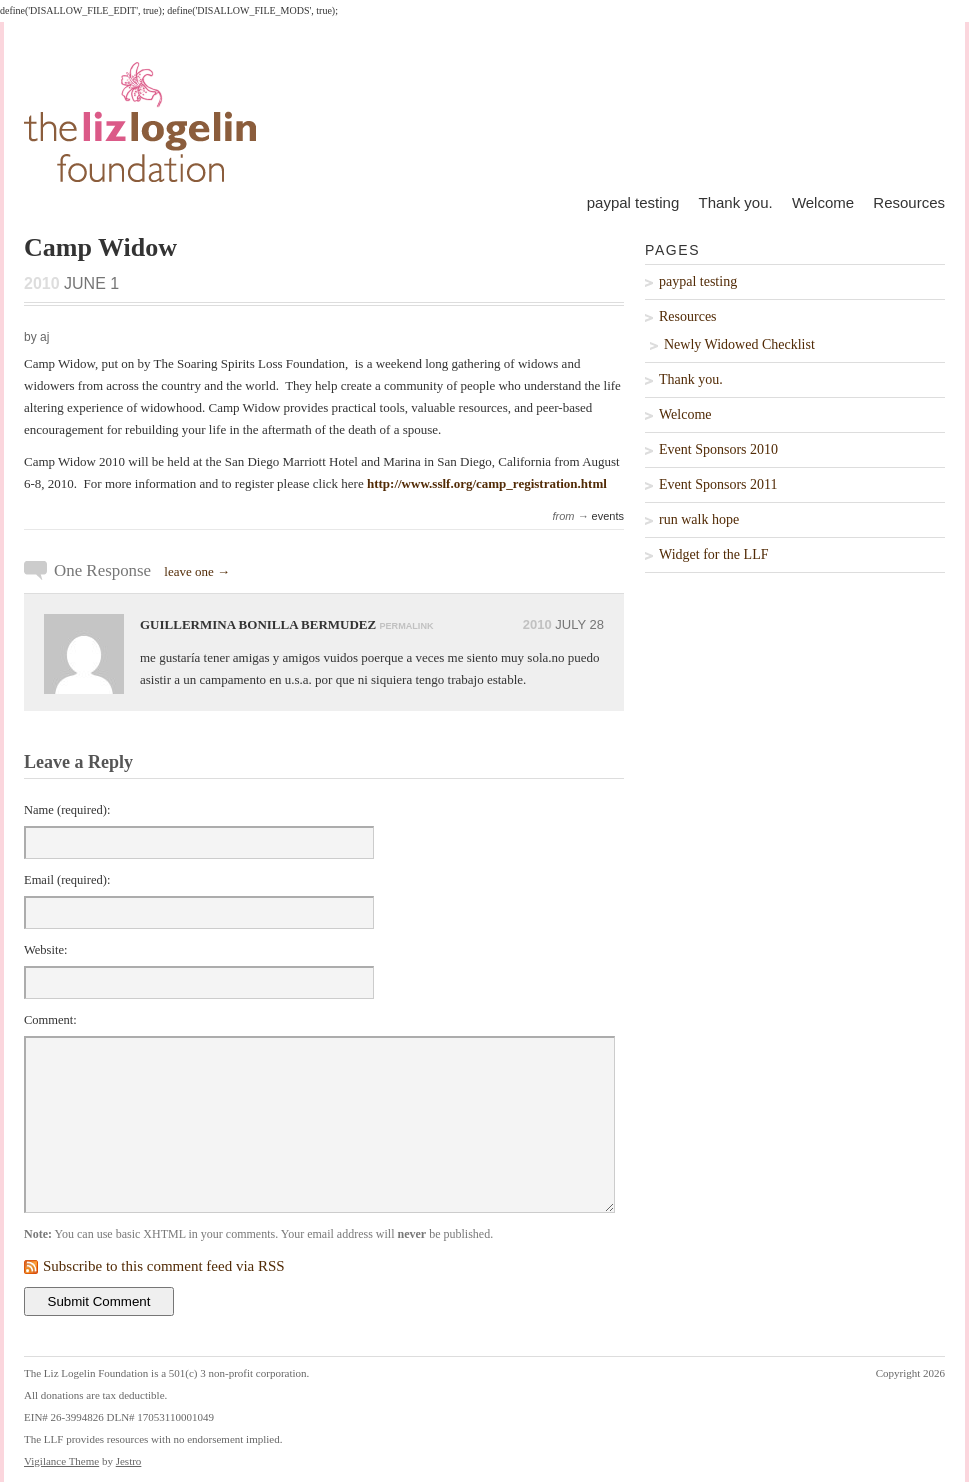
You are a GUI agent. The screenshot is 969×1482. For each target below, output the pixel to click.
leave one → (197, 571)
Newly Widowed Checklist (739, 344)
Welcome (823, 202)
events (608, 516)
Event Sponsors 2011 (718, 484)
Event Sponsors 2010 (718, 449)
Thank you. (735, 202)
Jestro (129, 1461)
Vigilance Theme (61, 1461)
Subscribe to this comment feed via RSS (164, 1266)
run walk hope (699, 519)
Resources (909, 202)
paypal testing (633, 202)
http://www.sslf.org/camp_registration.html (487, 483)
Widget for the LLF (713, 554)
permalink (406, 626)
